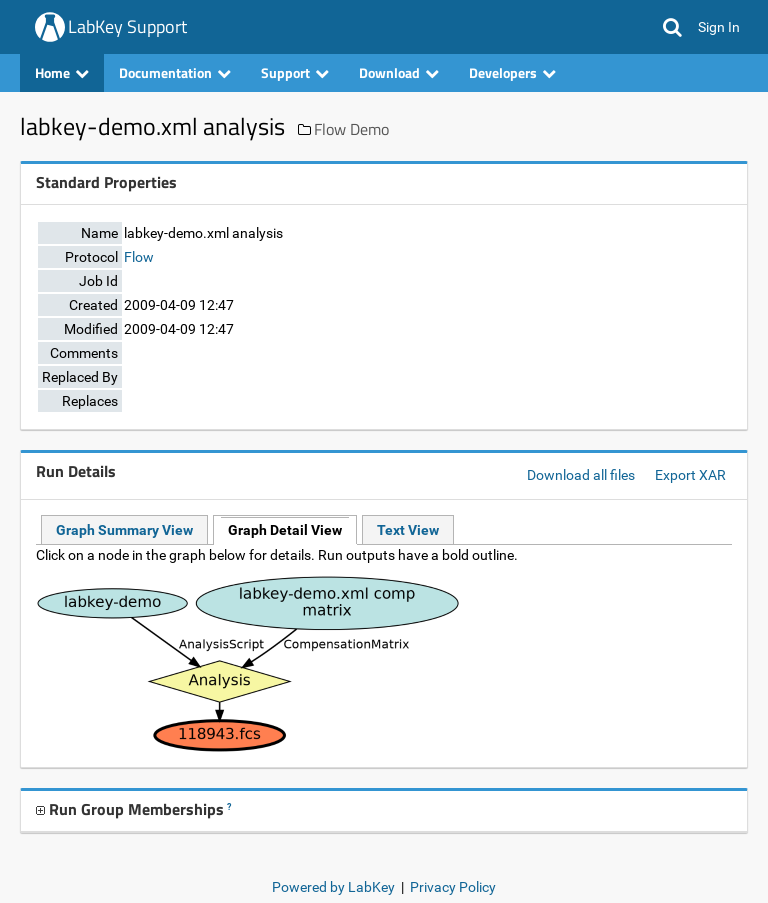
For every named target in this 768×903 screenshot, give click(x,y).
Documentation (175, 72)
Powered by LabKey (333, 887)
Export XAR (690, 475)
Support (295, 72)
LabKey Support (127, 26)
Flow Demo (351, 129)
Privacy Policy (453, 887)
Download (399, 72)
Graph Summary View (124, 530)
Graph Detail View (285, 530)
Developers (512, 72)
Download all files (581, 475)
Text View (408, 530)
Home (62, 72)
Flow (139, 257)
